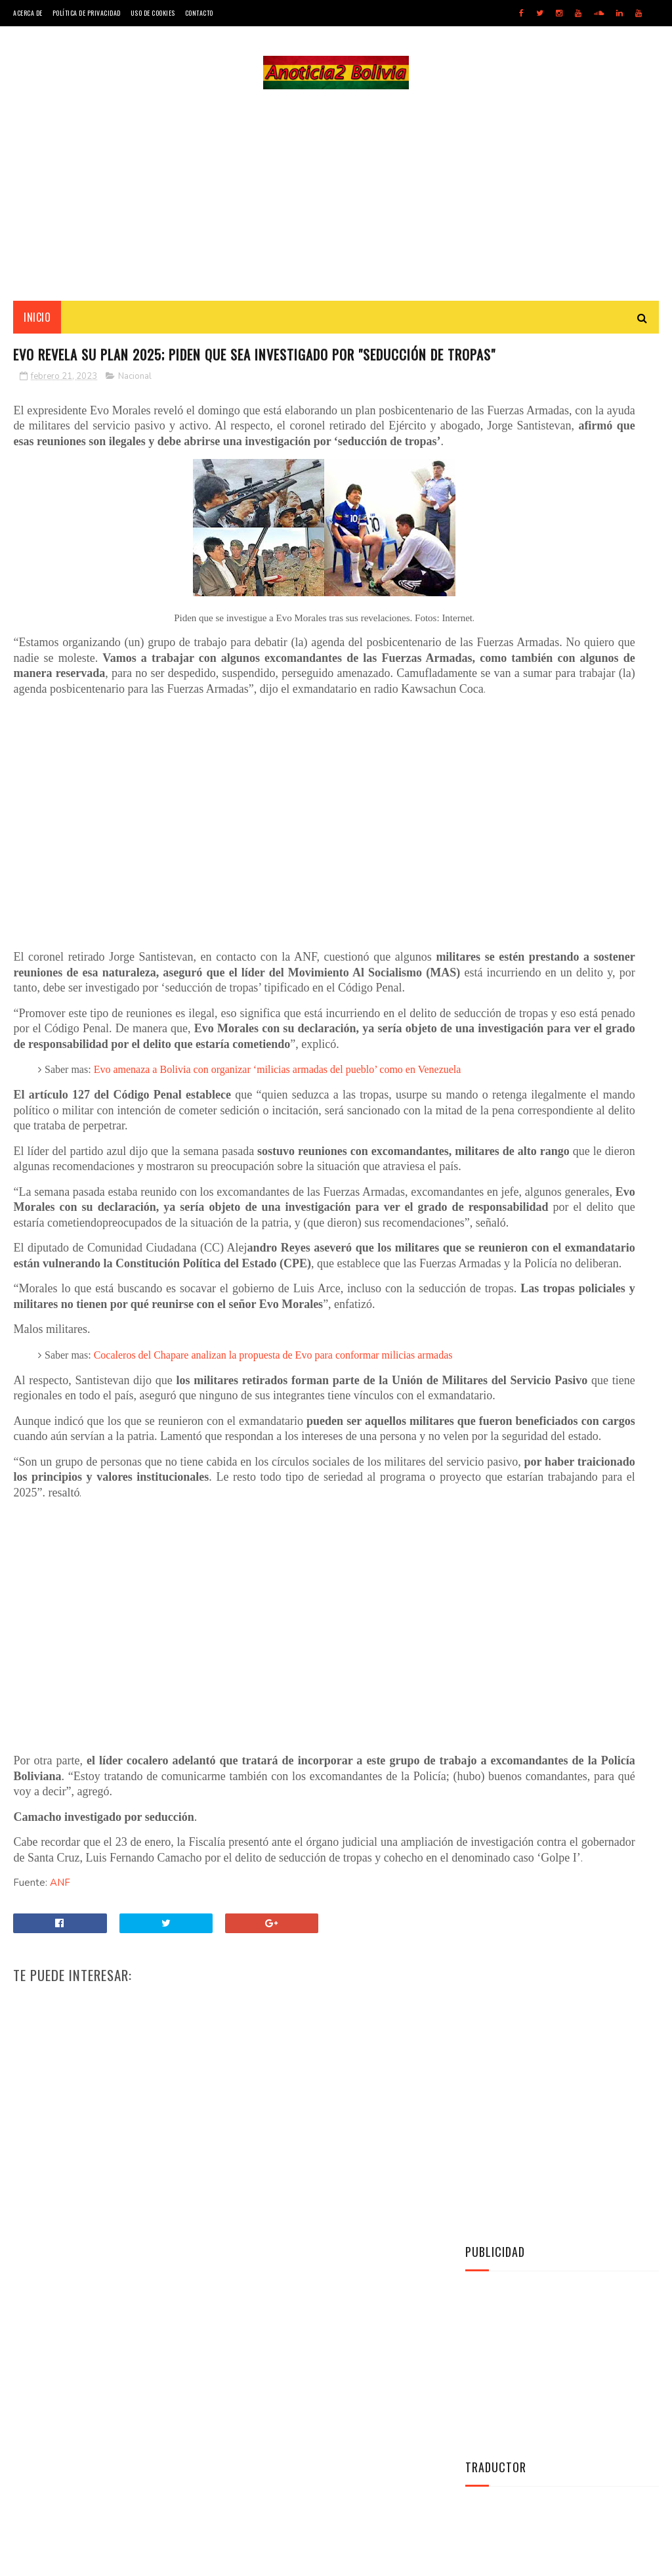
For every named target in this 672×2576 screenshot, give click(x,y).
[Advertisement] (336, 201)
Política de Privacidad (86, 13)
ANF (60, 2215)
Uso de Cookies (153, 13)
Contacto (199, 13)
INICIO (37, 329)
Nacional (135, 415)
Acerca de (28, 13)
